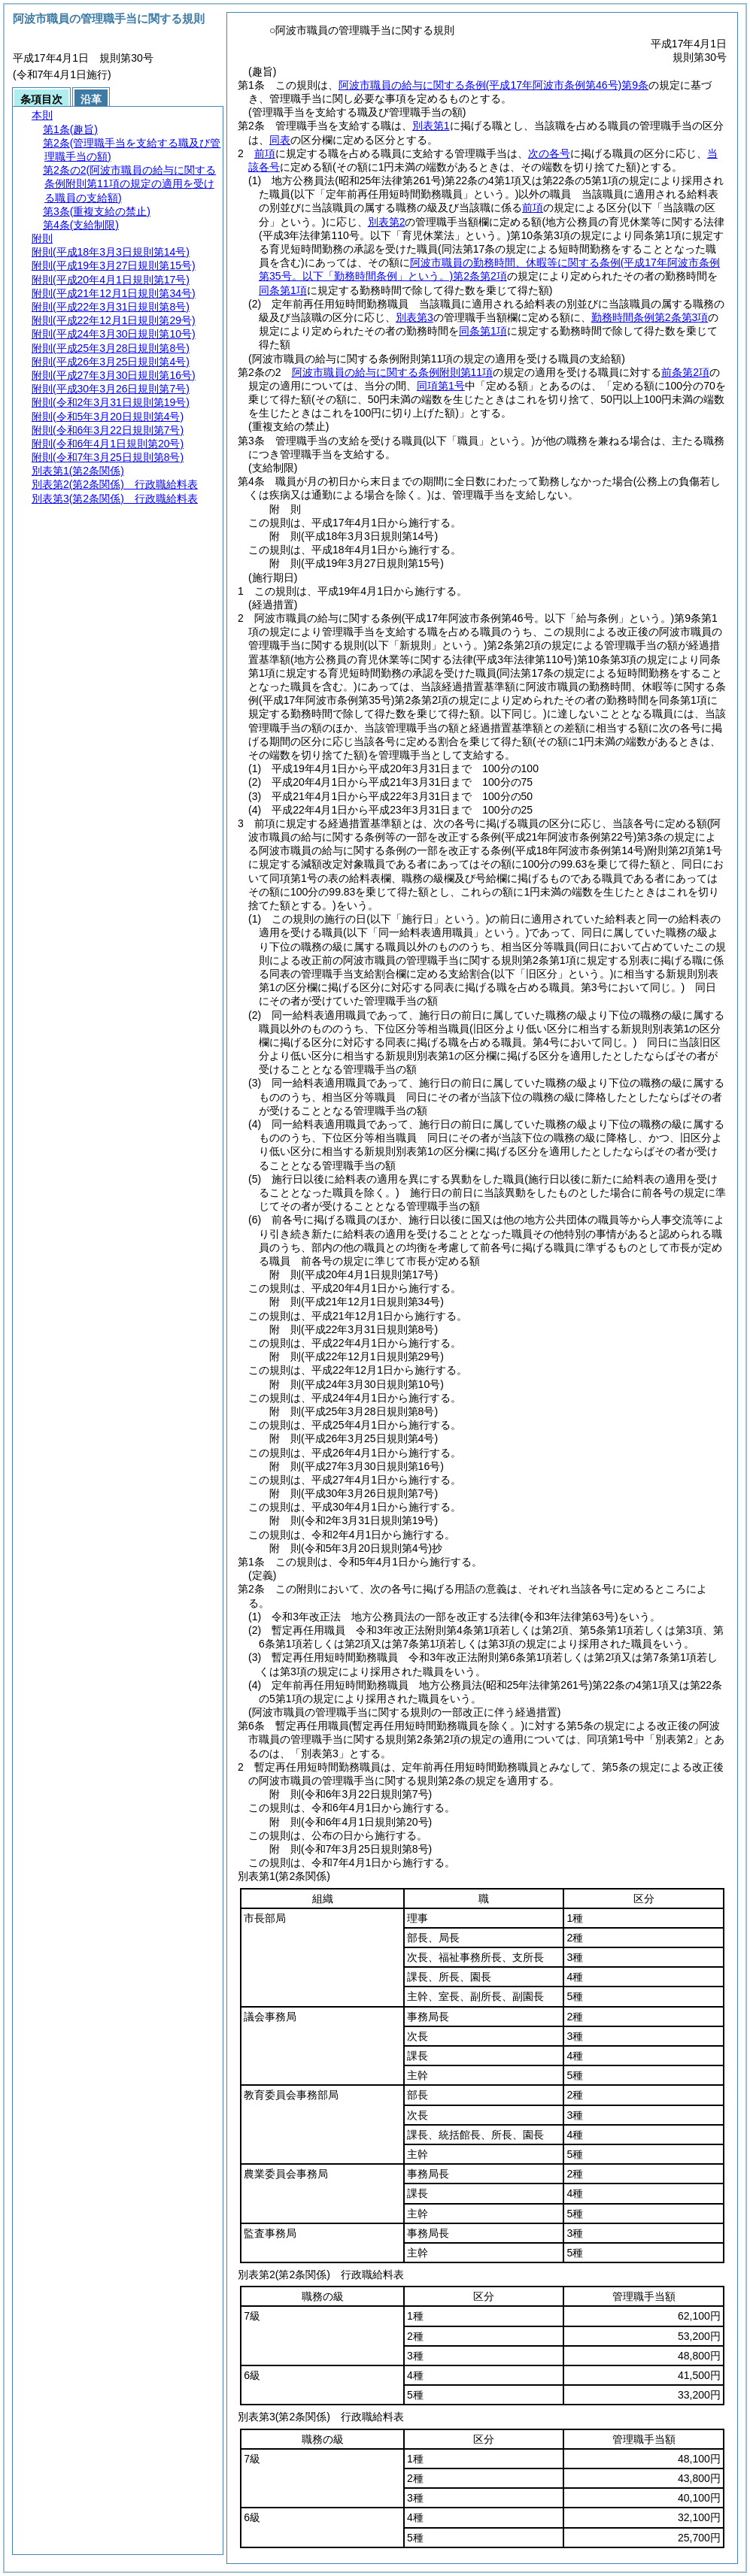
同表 (279, 140)
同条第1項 (483, 331)
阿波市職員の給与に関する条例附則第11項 (392, 372)
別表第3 (414, 317)
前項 (264, 153)
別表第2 (386, 222)
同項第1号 (441, 386)
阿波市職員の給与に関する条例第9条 (493, 85)
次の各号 (549, 153)
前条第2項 (685, 372)
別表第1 (431, 126)
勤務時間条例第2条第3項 (650, 317)
